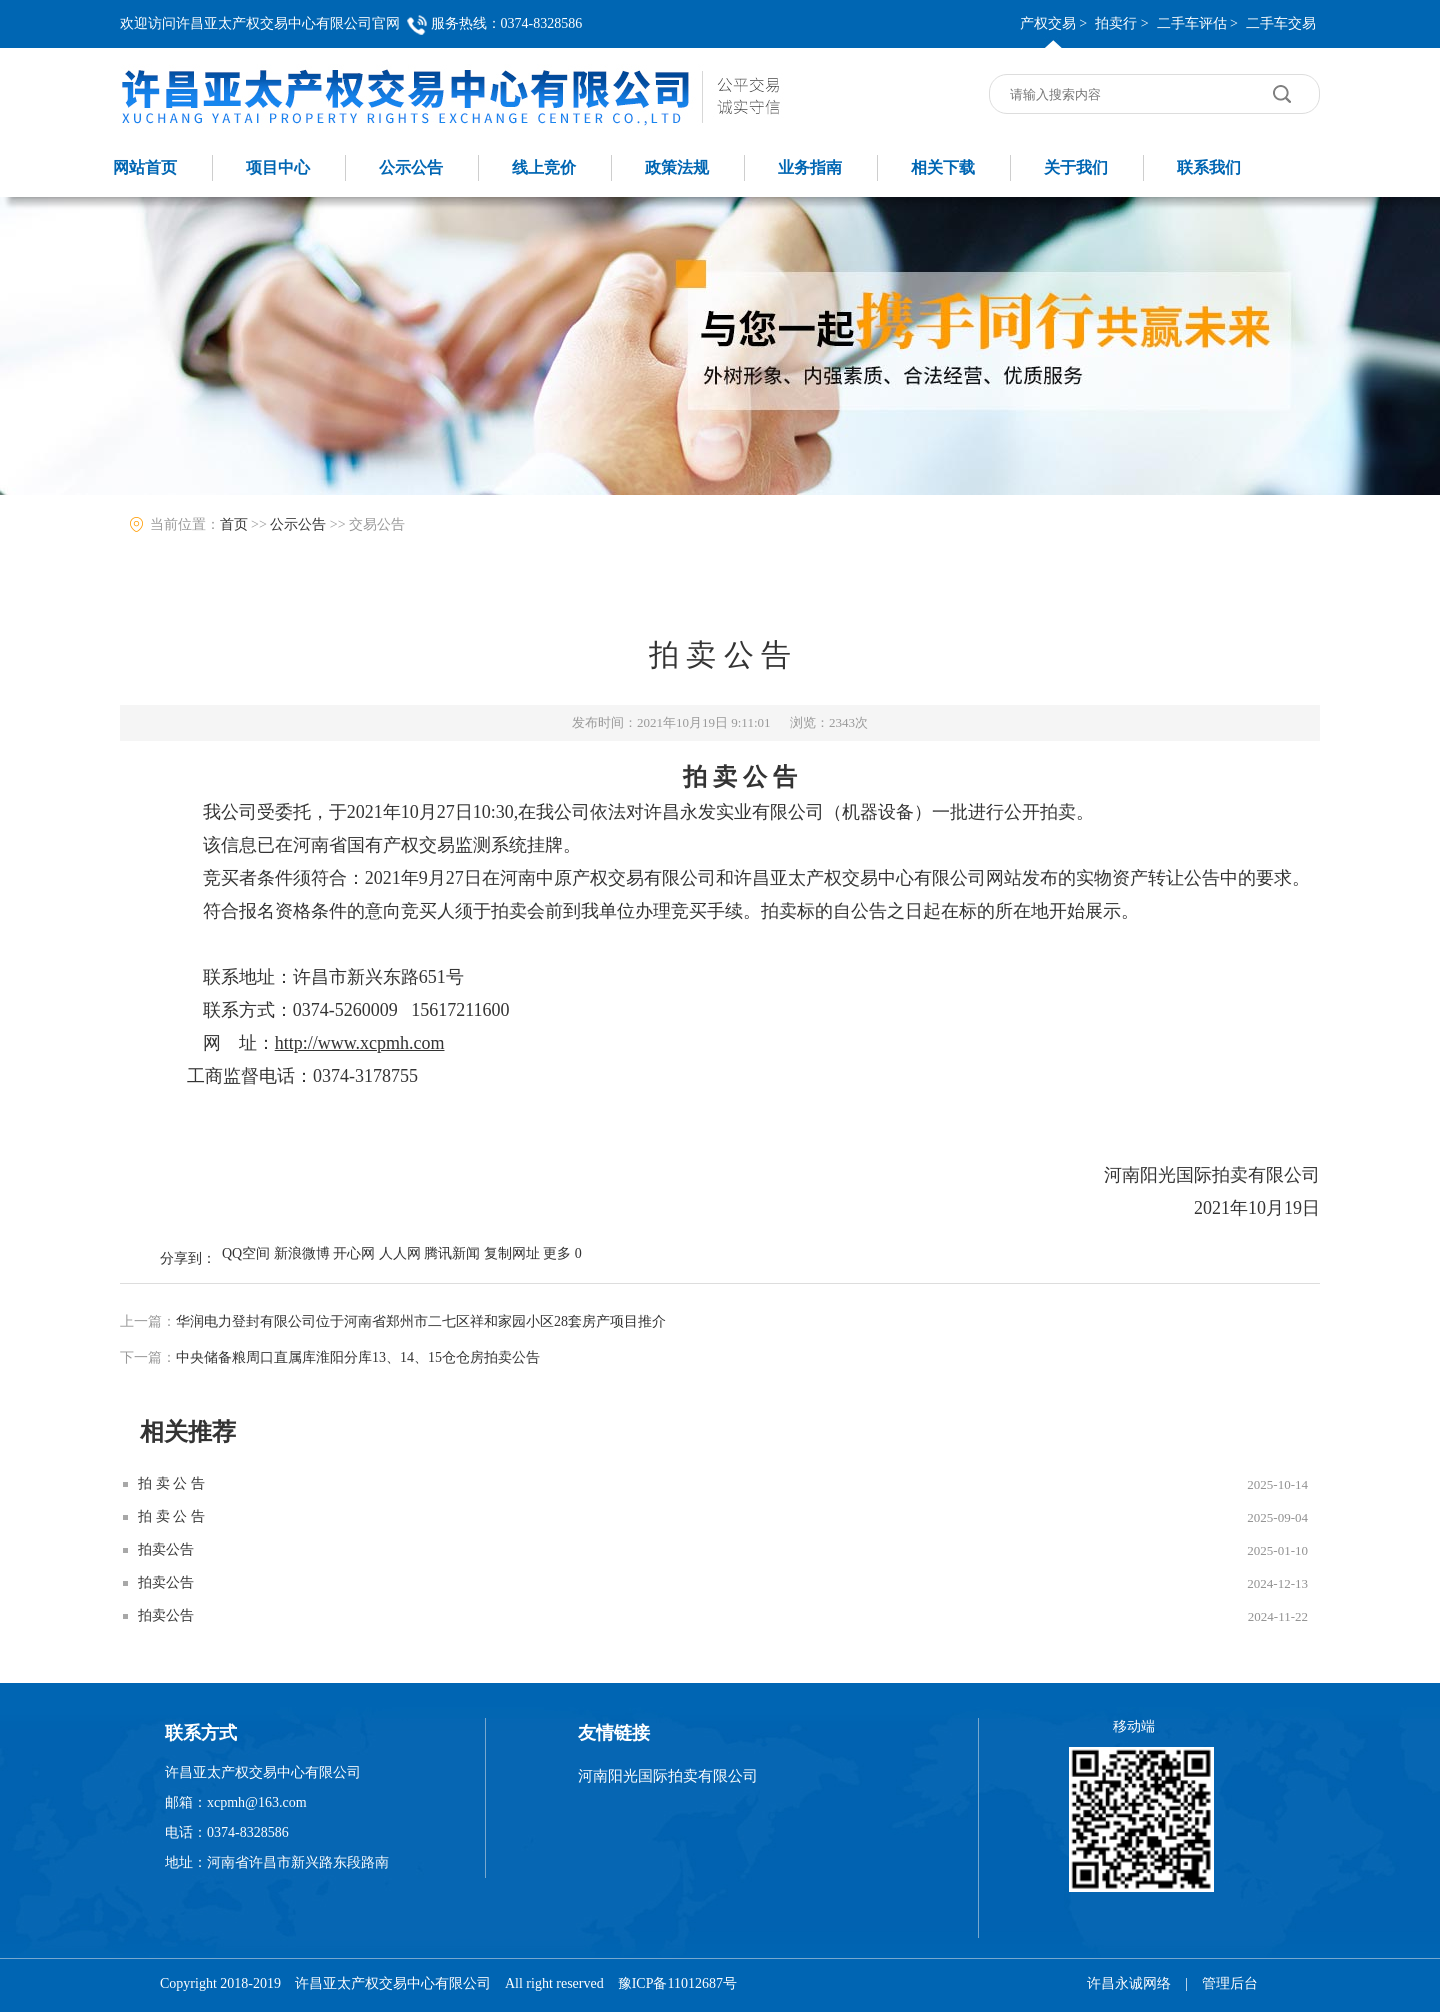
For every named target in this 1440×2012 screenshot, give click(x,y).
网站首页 (145, 167)
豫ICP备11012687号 (677, 1983)
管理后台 (1230, 1983)
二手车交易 (1281, 23)
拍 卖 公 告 (171, 1483)
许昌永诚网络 (1129, 1983)
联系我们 (1209, 167)
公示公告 (411, 167)
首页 (234, 524)
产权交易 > (1053, 23)
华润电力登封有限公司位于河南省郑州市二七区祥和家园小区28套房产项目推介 (421, 1321)
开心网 (354, 1253)
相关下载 (943, 167)
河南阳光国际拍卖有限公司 (668, 1776)
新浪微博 (302, 1253)
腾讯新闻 (452, 1253)
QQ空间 (246, 1253)
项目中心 (278, 167)
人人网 (400, 1253)
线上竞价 (544, 167)
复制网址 (512, 1253)
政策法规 (677, 167)
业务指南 (810, 167)
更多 (557, 1253)
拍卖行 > (1121, 23)
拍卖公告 (166, 1549)
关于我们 (1076, 167)
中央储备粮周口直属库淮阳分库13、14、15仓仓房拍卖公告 (358, 1357)
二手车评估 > (1197, 23)
